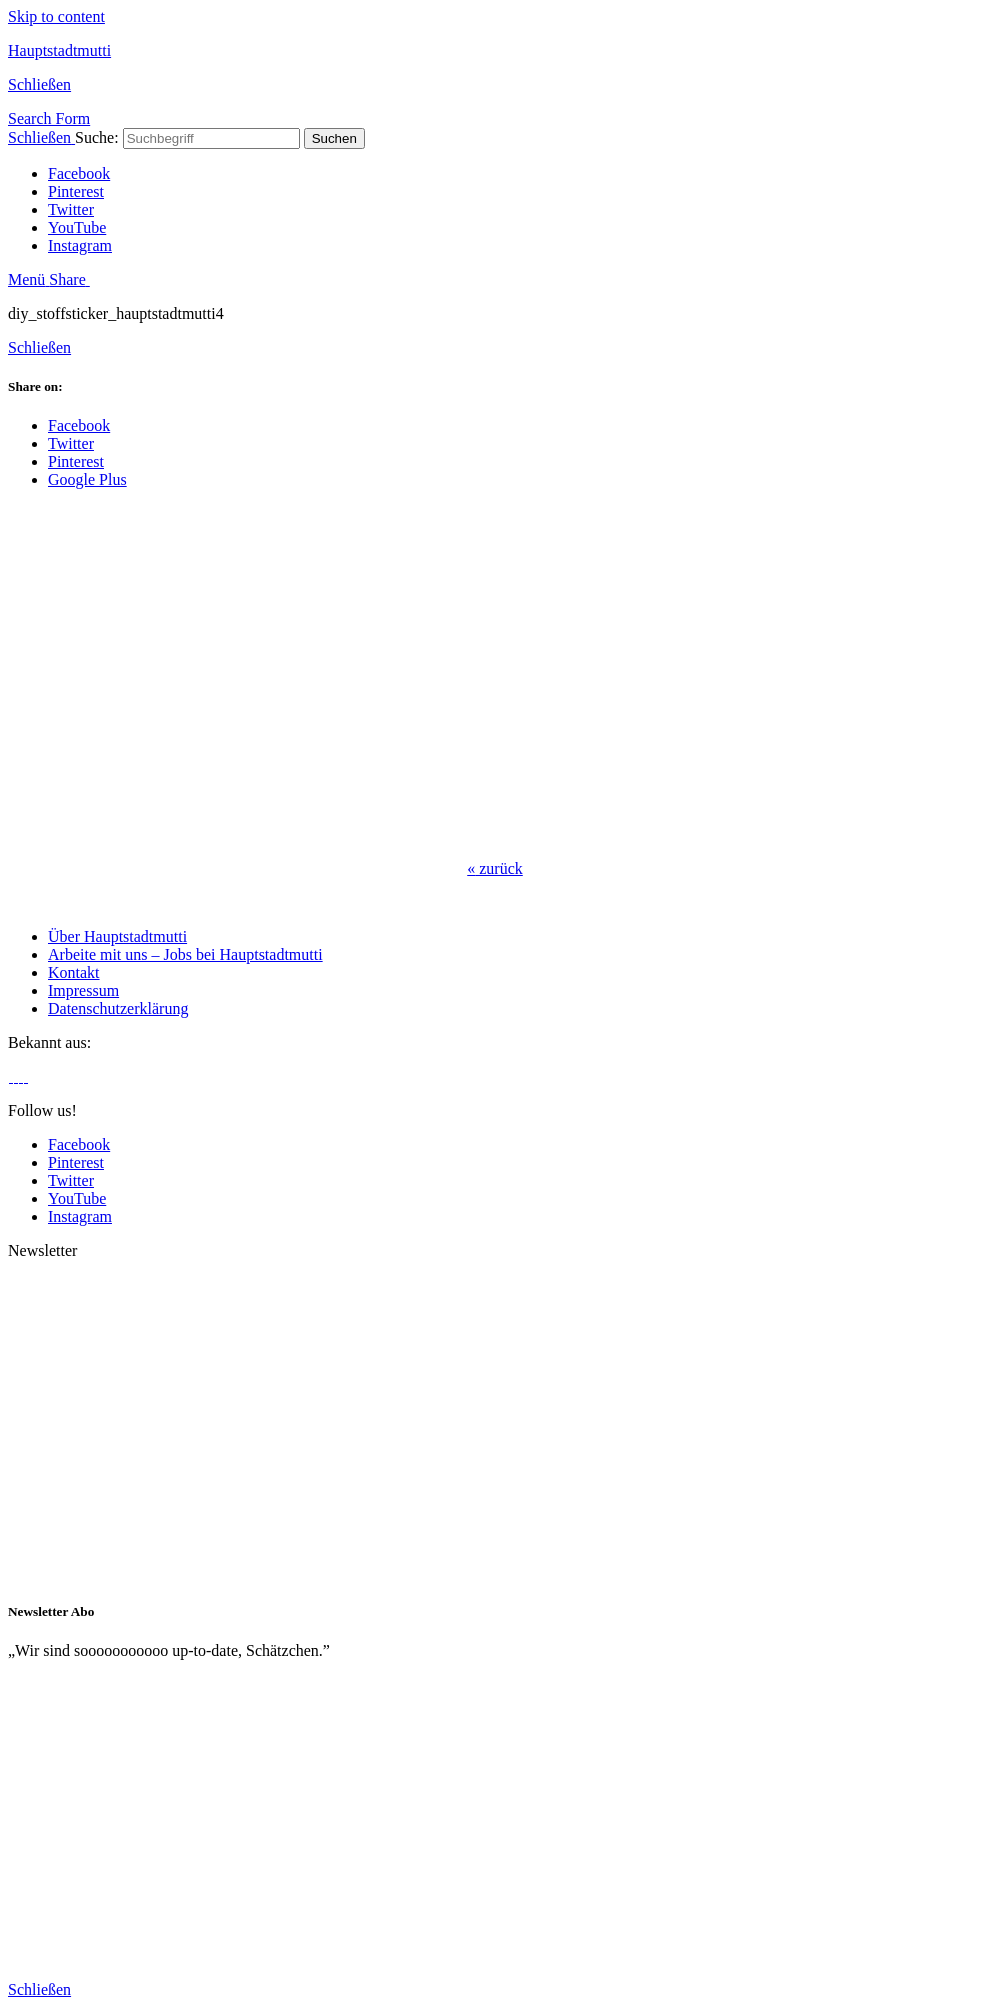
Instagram (80, 245)
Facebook (79, 173)
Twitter (71, 209)
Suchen (334, 138)
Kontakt (74, 972)
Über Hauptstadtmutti (117, 936)
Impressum (83, 990)
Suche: (97, 137)
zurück (495, 868)
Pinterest (76, 191)
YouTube (77, 227)
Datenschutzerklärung (118, 1008)
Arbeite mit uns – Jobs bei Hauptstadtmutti (185, 954)
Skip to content (56, 16)
